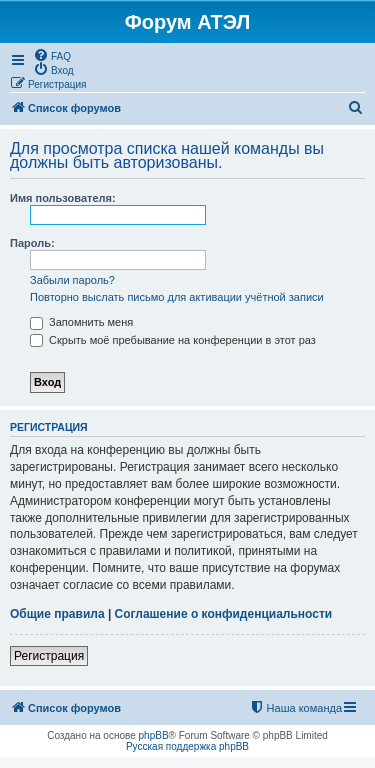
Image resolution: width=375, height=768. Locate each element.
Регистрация (49, 656)
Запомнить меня (81, 322)
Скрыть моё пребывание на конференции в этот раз (173, 340)
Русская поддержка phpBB (187, 746)
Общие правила (57, 614)
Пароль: (32, 243)
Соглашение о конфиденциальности (224, 614)
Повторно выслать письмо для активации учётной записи (177, 297)
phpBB (154, 735)
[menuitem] (52, 55)
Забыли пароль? (72, 280)
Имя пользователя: (63, 198)
